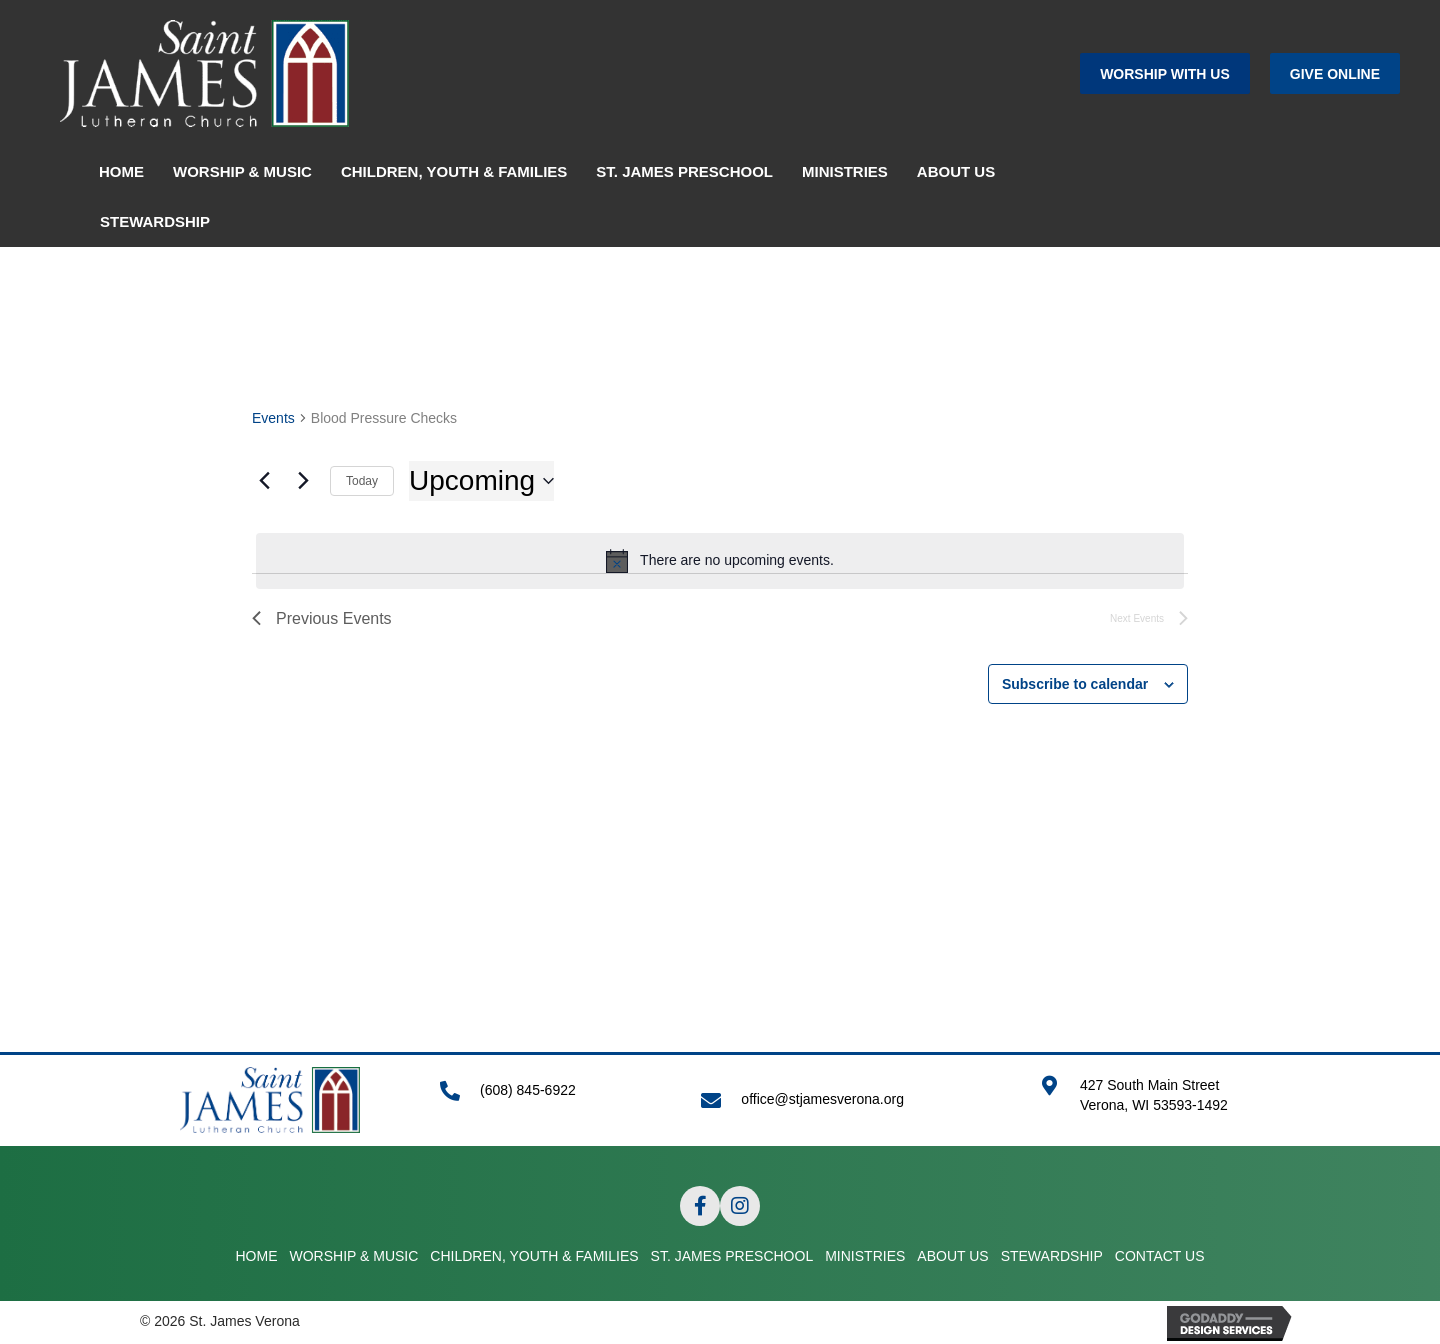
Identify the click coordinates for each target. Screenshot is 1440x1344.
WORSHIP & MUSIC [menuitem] (242, 171)
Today (362, 481)
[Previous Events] (264, 481)
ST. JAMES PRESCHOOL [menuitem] (684, 171)
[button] (1165, 73)
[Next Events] (303, 481)
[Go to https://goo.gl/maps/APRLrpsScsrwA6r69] (1170, 1105)
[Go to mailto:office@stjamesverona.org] (850, 1099)
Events (273, 418)
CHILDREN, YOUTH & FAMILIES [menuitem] (454, 171)
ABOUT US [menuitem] (956, 171)
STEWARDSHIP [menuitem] (155, 221)
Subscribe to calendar (1075, 684)
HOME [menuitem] (121, 171)
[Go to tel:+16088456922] (550, 1100)
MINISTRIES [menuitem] (845, 171)
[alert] (720, 561)
